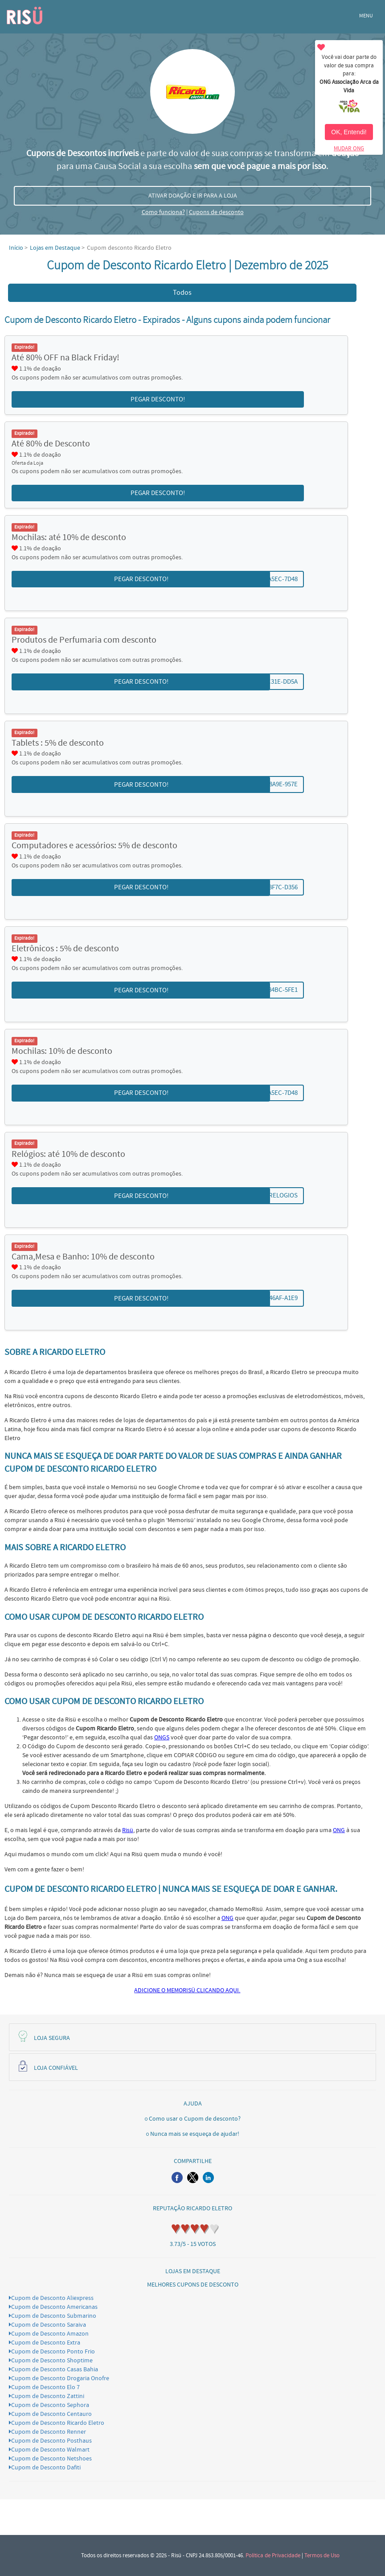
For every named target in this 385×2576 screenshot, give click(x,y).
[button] (177, 2177)
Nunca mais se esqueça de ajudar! (194, 2134)
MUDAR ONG (349, 148)
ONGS (161, 1738)
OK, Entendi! (348, 132)
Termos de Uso (322, 2555)
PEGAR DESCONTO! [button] (158, 399)
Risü (127, 1830)
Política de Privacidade (273, 2555)
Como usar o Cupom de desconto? (195, 2119)
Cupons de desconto (216, 212)
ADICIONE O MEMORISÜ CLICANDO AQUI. (187, 1990)
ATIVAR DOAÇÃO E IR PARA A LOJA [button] (192, 196)
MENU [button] (366, 15)
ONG (339, 1830)
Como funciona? (163, 212)
